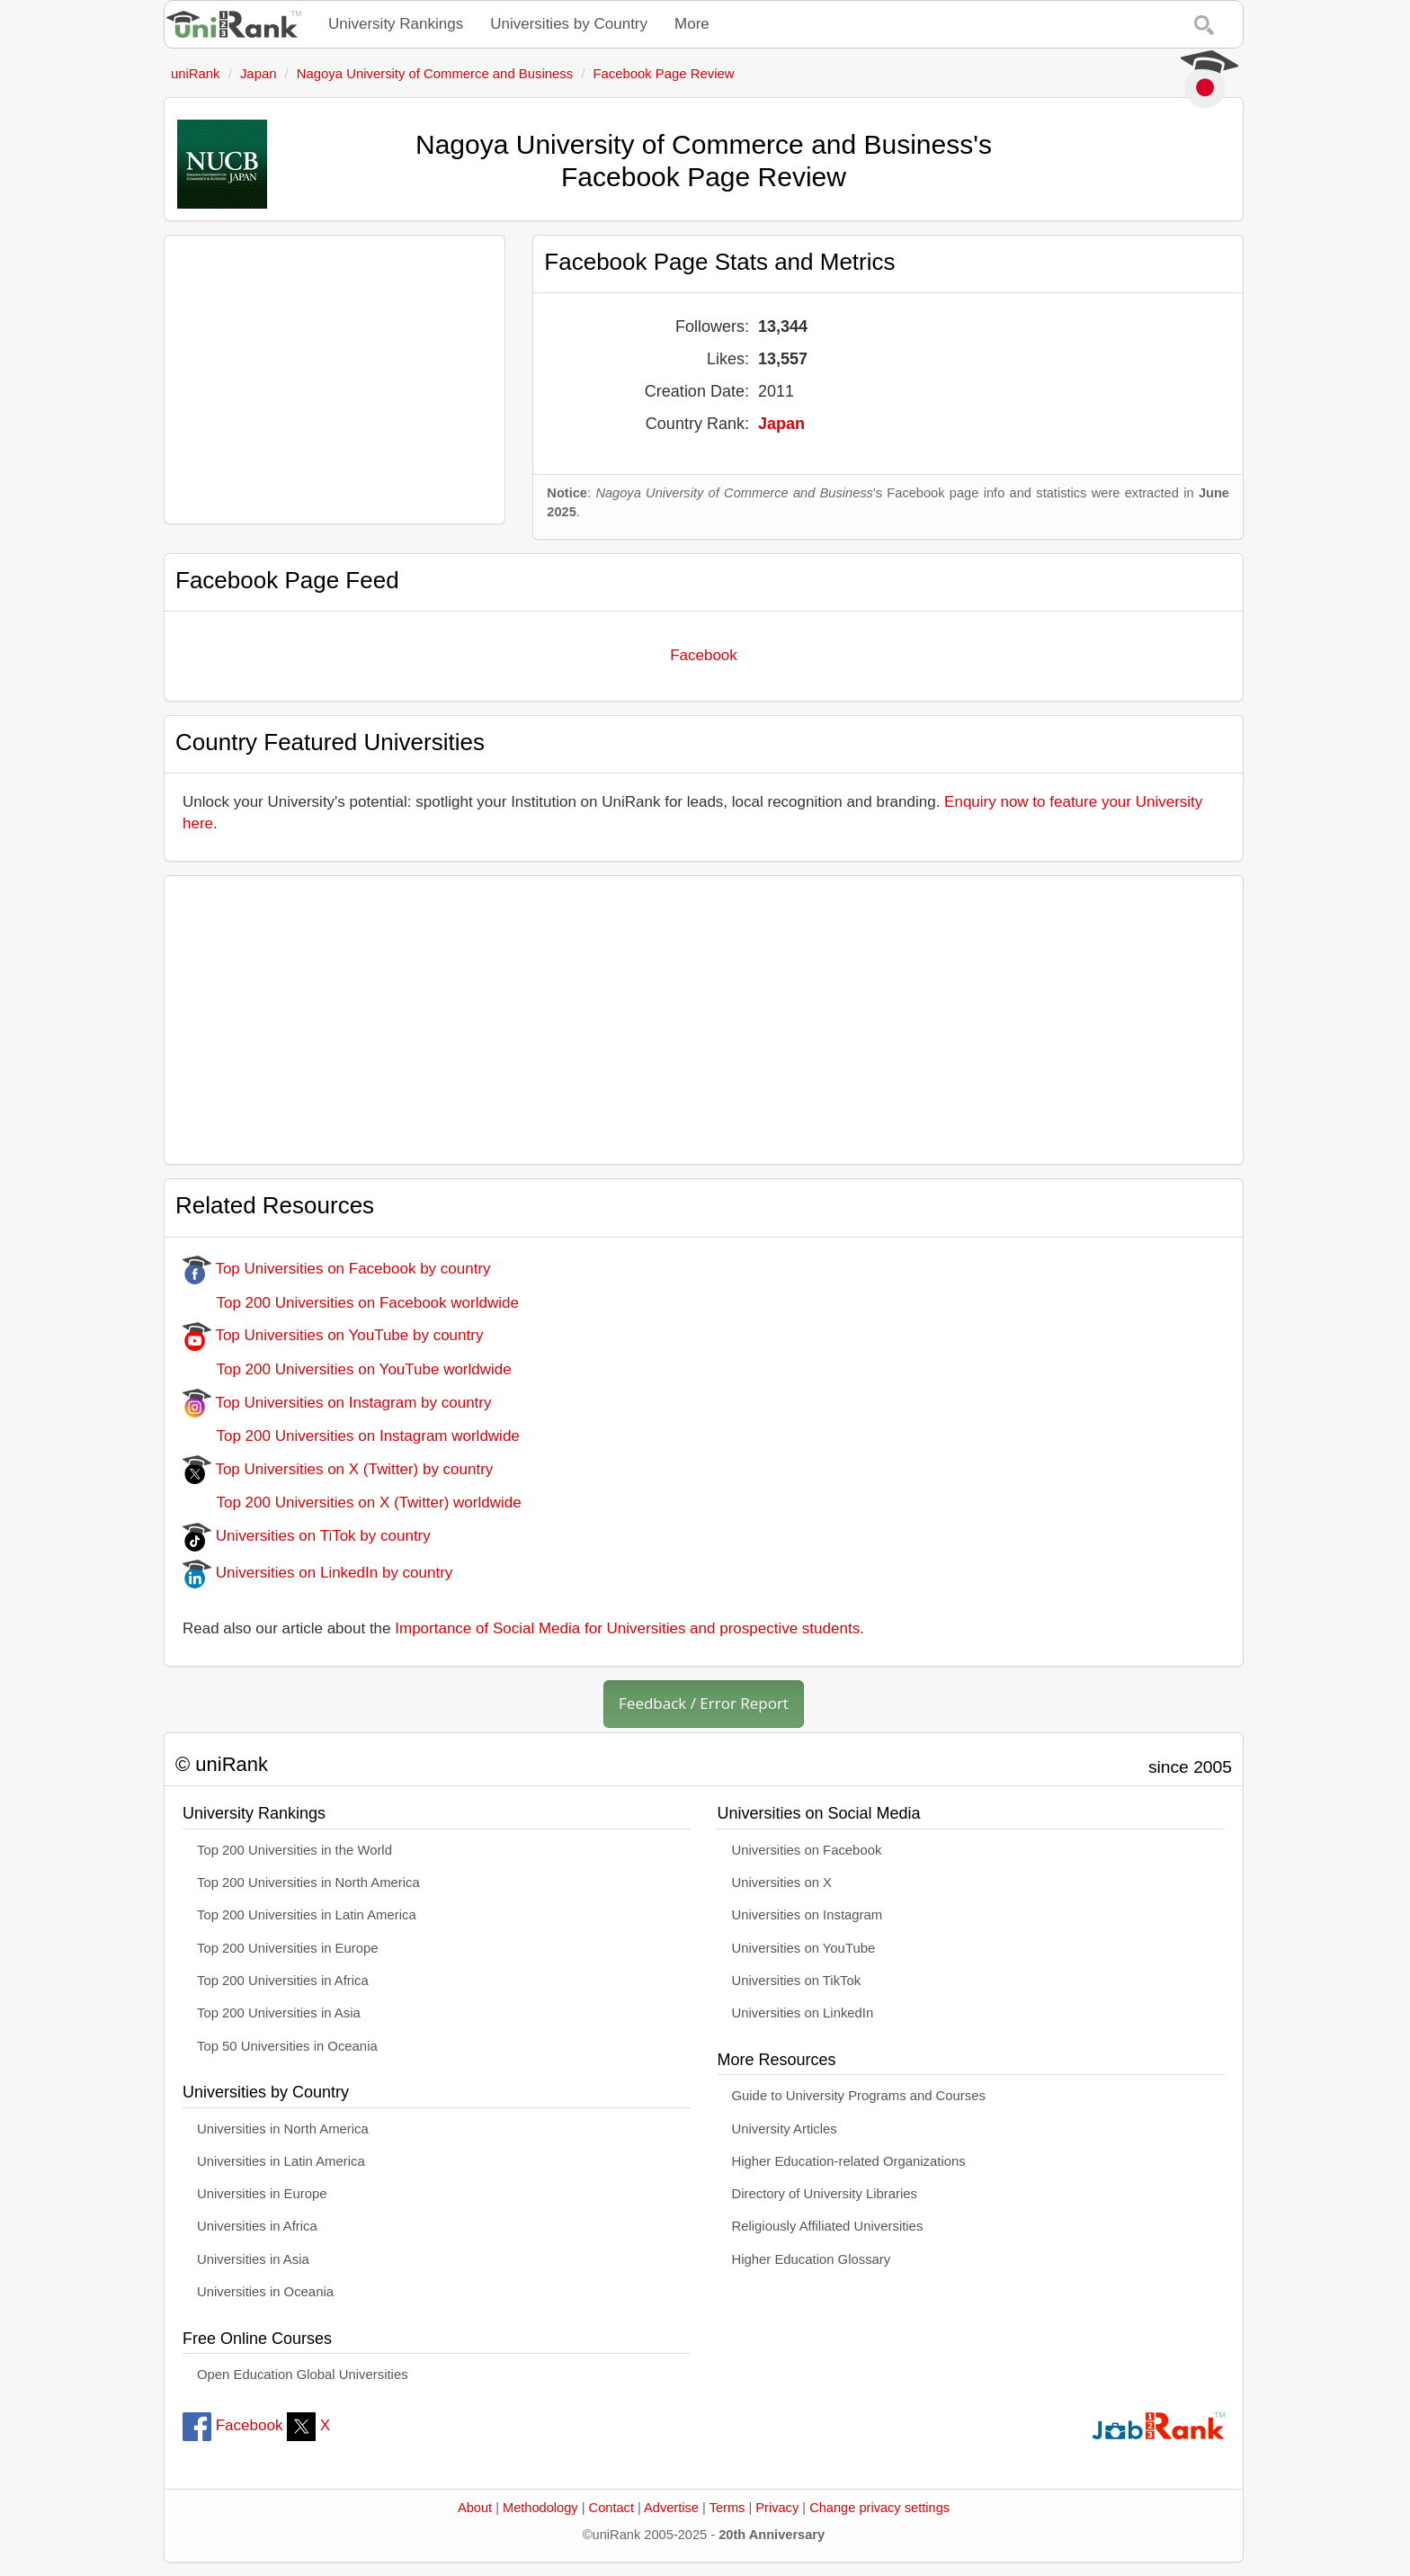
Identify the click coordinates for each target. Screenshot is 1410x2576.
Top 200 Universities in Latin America (306, 1915)
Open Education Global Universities (302, 2374)
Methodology (540, 2507)
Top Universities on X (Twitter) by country (338, 1469)
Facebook (703, 655)
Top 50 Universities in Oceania (287, 2046)
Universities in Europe (262, 2194)
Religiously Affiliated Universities (828, 2226)
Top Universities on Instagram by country (337, 1402)
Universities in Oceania (265, 2292)
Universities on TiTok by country (307, 1535)
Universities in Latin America (281, 2161)
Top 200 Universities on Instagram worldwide (351, 1436)
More (691, 23)
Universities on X (782, 1882)
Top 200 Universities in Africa (283, 1980)
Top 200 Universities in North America (308, 1882)
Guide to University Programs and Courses (859, 2096)
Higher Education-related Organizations (849, 2161)
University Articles (784, 2129)
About (475, 2507)
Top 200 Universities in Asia (279, 2013)
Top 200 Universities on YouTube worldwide (347, 1369)
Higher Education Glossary (811, 2259)
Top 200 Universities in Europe (288, 1948)
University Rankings (395, 23)
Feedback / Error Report (704, 1703)
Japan (781, 424)
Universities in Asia (253, 2259)
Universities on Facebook (807, 1850)
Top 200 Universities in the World (294, 1850)
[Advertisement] (334, 379)
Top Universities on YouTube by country (333, 1335)
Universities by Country (568, 23)
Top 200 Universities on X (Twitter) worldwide (352, 1502)
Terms (727, 2507)
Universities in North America (283, 2129)
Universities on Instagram (807, 1915)
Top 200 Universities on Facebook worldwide (351, 1302)
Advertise (671, 2507)
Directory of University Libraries (824, 2194)
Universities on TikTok (796, 1980)
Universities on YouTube (804, 1948)
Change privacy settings (879, 2507)
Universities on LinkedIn (803, 2013)
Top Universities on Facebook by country (337, 1268)
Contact (611, 2507)
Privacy (777, 2507)
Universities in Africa (257, 2226)
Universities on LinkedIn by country (317, 1572)
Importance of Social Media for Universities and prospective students (627, 1628)
